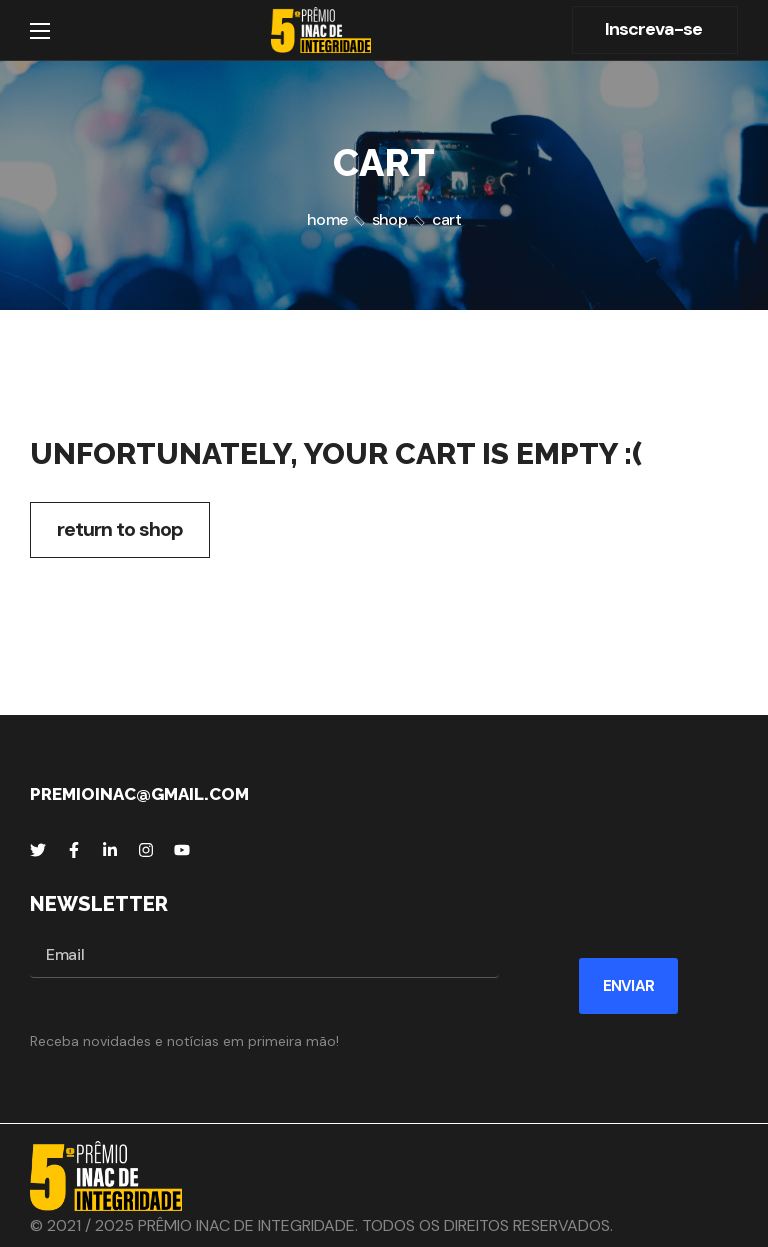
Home (327, 219)
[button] (655, 30)
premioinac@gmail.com (139, 794)
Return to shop (120, 529)
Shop (389, 219)
